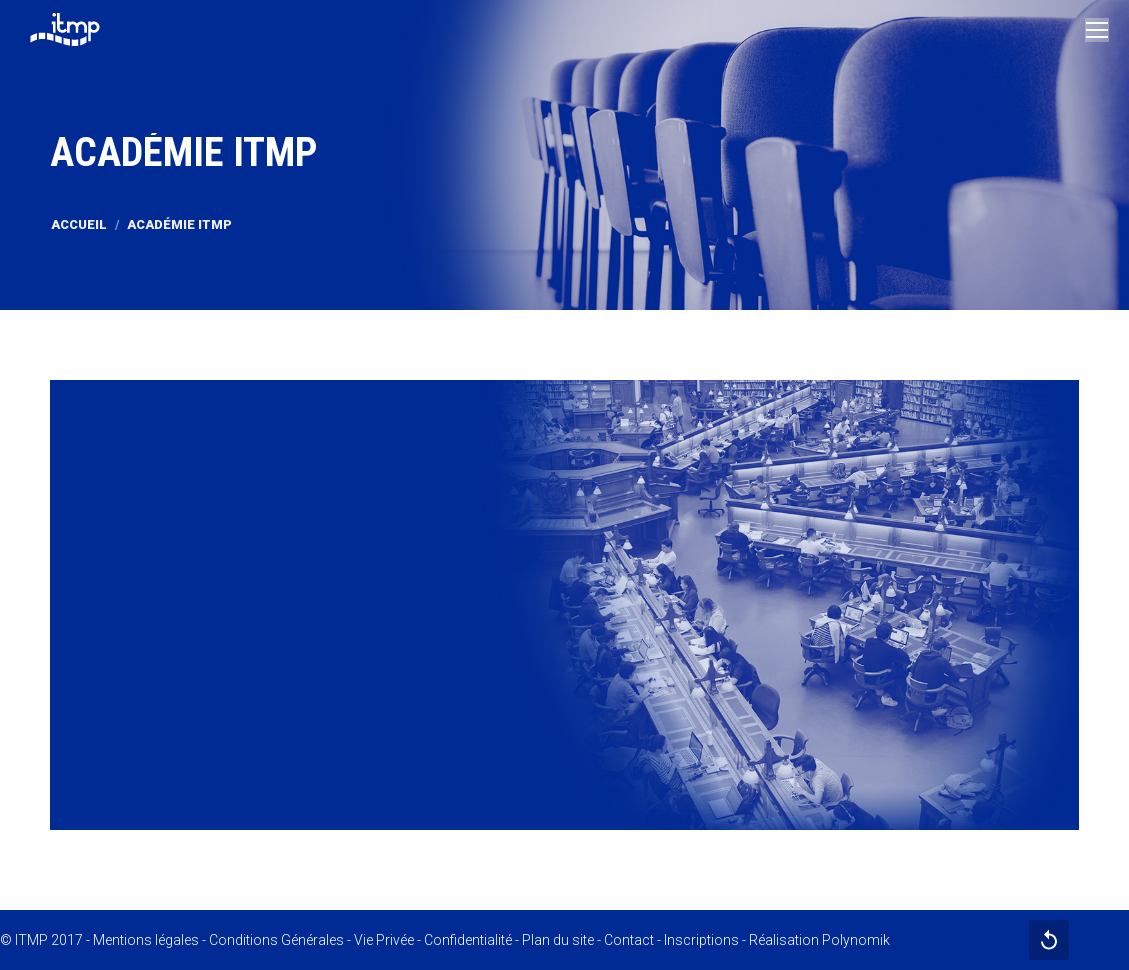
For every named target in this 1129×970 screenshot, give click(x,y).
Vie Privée (384, 940)
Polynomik (856, 940)
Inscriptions (701, 940)
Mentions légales (146, 940)
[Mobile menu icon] (1097, 30)
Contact (629, 940)
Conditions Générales (276, 940)
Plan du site (558, 940)
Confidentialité (468, 940)
